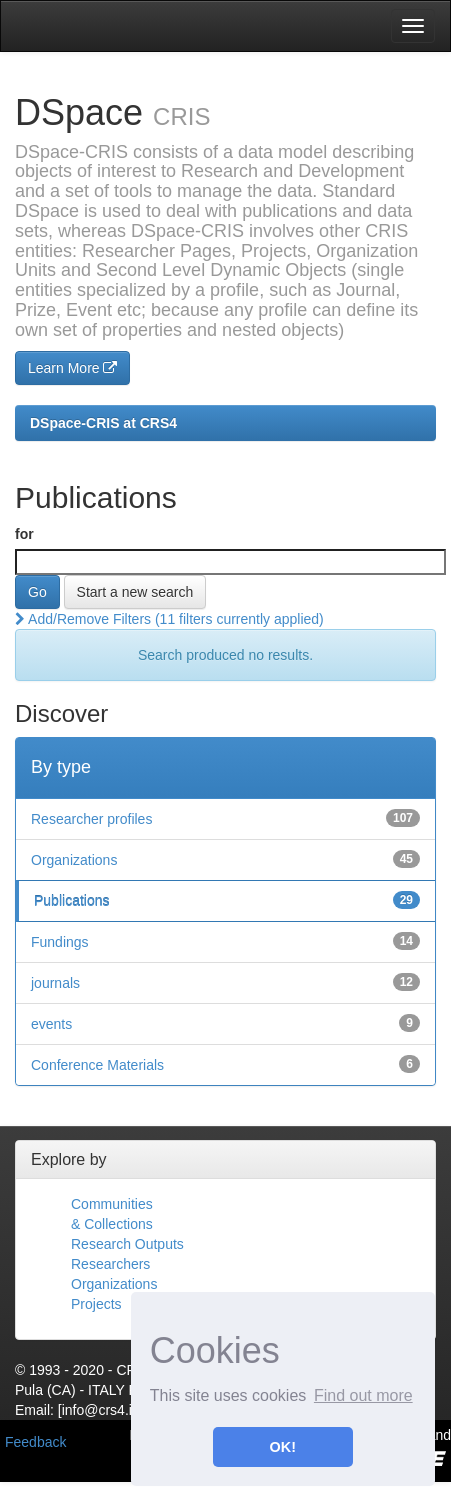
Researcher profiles (91, 819)
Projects (96, 1304)
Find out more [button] (363, 1395)
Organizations (74, 860)
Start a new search (135, 592)
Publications (72, 901)
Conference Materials (97, 1065)
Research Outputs (127, 1244)
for (24, 534)
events (51, 1024)
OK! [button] (283, 1447)
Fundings (60, 942)
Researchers (110, 1264)
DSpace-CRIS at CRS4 (103, 423)
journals (55, 983)
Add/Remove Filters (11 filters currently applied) (169, 619)
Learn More (72, 368)
